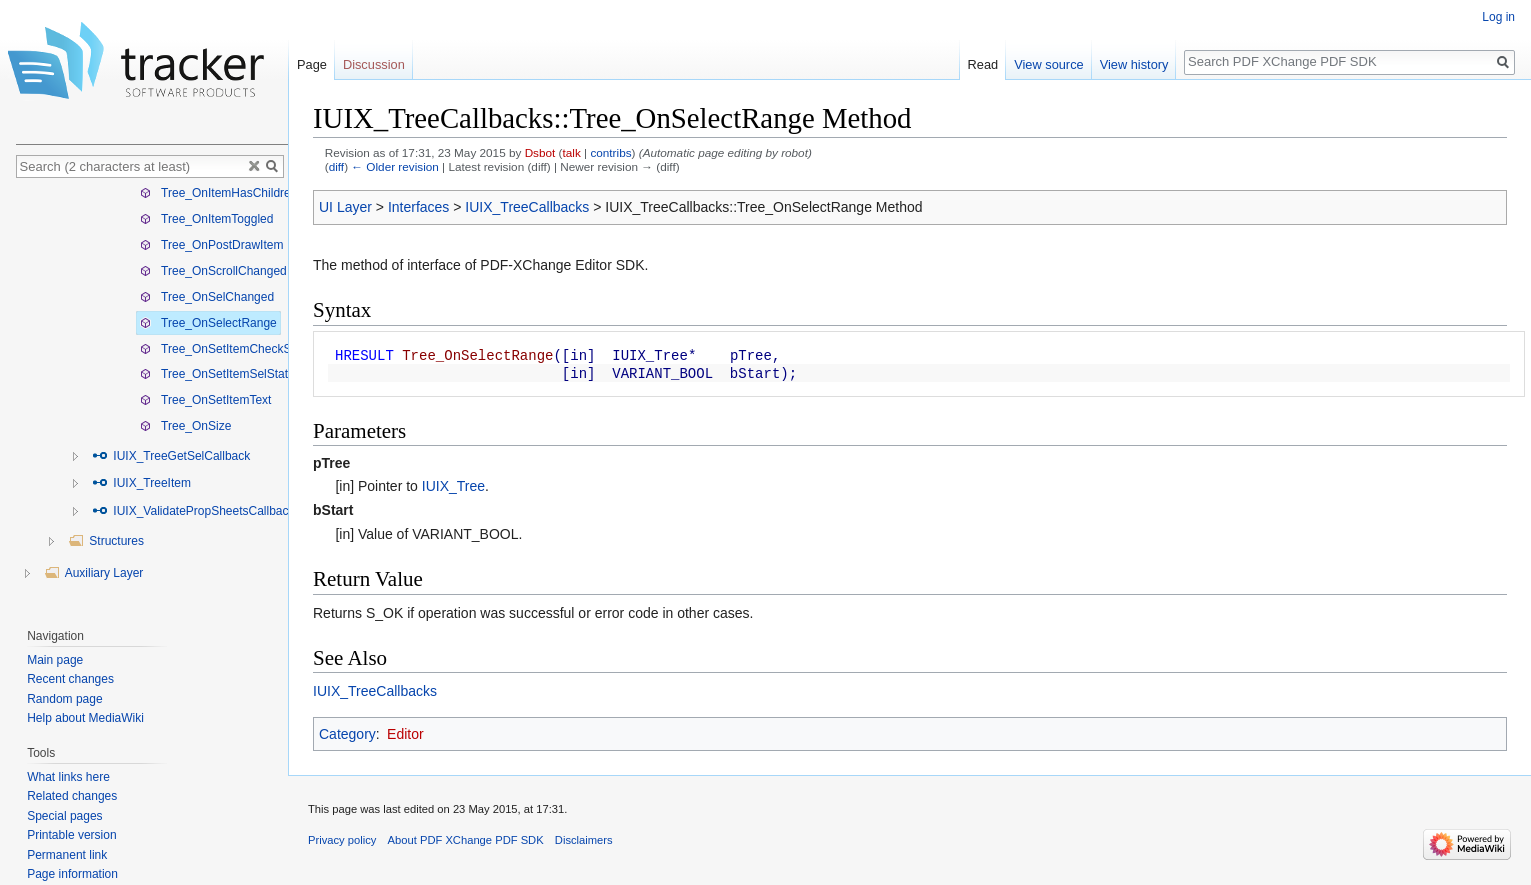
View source (1048, 64)
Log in (1498, 17)
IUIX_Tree (453, 486)
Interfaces (418, 207)
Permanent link (67, 855)
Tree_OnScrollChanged (213, 271)
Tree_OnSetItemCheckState (225, 349)
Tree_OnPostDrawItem (211, 245)
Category (347, 734)
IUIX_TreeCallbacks (527, 207)
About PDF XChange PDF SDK (466, 840)
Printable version (71, 835)
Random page (64, 699)
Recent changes (70, 679)
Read (983, 64)
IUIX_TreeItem (141, 483)
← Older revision (395, 166)
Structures (106, 541)
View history (1134, 64)
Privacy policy (342, 840)
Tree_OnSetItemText (205, 400)
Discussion (374, 64)
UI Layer (345, 207)
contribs (610, 152)
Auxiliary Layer (93, 573)
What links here (68, 777)
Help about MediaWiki (85, 718)
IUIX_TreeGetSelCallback (171, 456)
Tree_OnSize (185, 426)
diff (336, 166)
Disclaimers (584, 840)
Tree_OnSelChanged (207, 297)
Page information (72, 874)
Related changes (72, 796)
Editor (405, 734)
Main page (55, 660)
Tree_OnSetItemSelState (217, 374)
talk (572, 152)
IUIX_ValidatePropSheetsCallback (193, 511)
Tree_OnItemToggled (206, 219)
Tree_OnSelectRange (208, 323)
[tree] (152, 398)
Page (312, 64)
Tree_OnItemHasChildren (218, 193)
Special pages (64, 816)
